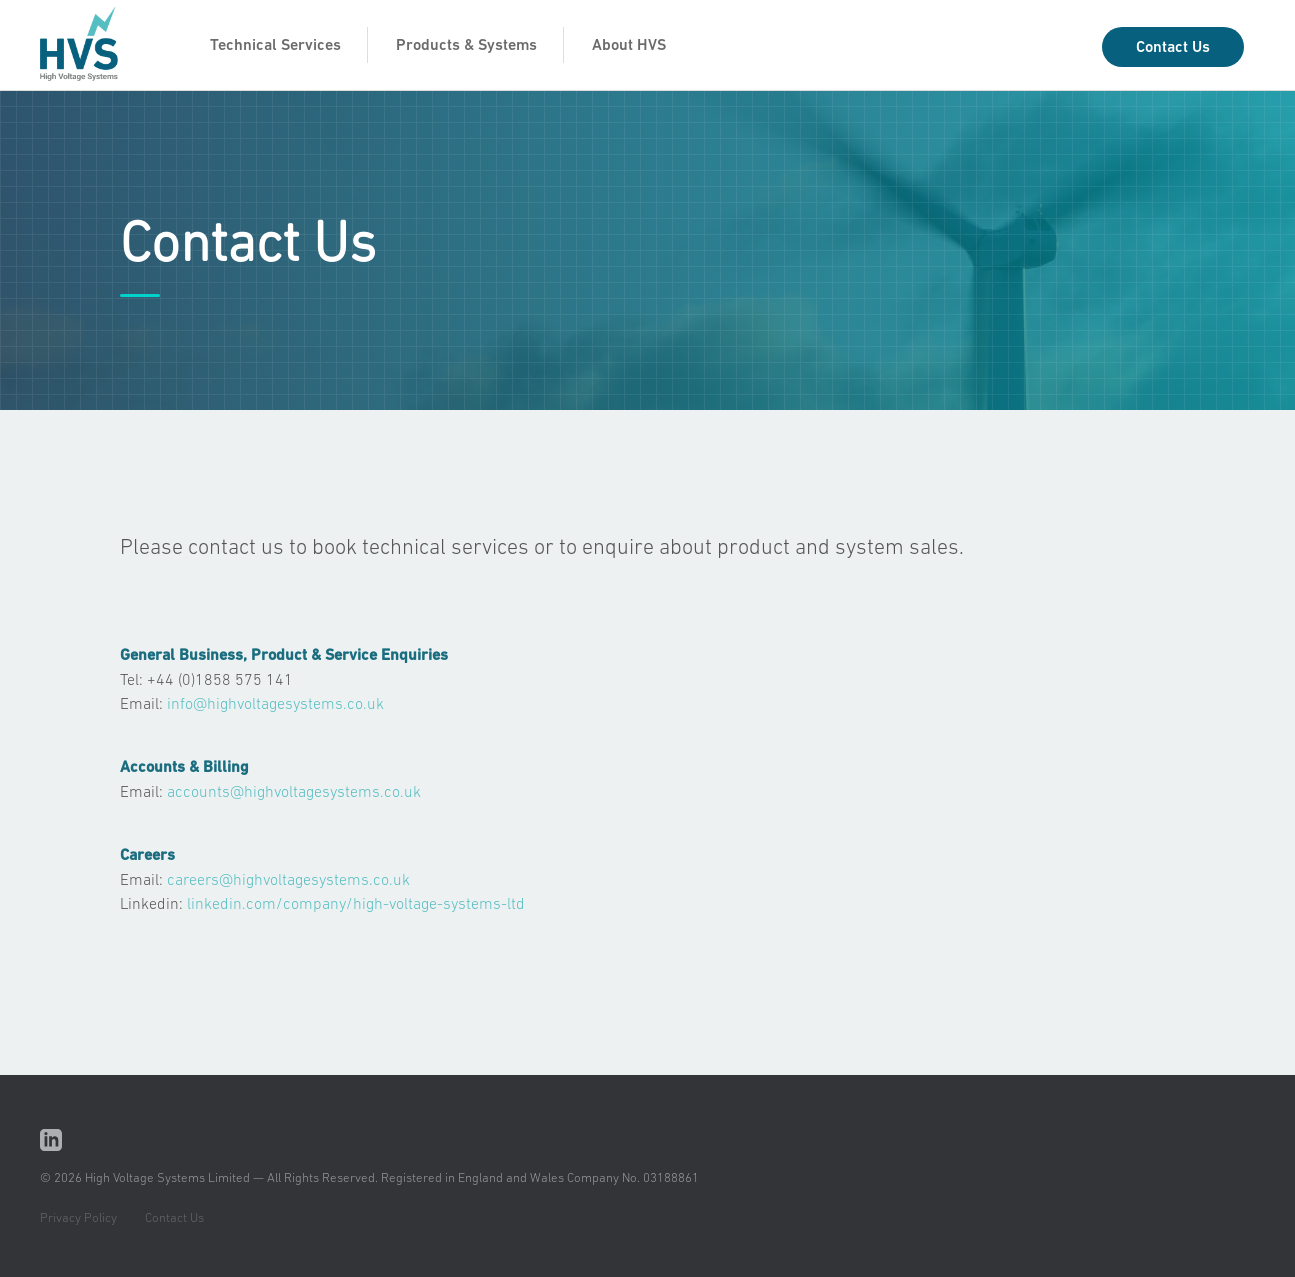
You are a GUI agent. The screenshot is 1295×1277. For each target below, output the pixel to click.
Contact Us (1173, 46)
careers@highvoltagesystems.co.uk (288, 879)
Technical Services (275, 44)
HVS (90, 48)
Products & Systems (466, 44)
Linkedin (52, 1141)
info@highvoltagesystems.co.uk (275, 703)
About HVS (629, 44)
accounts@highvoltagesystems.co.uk (294, 791)
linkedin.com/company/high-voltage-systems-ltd (356, 903)
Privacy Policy (78, 1217)
